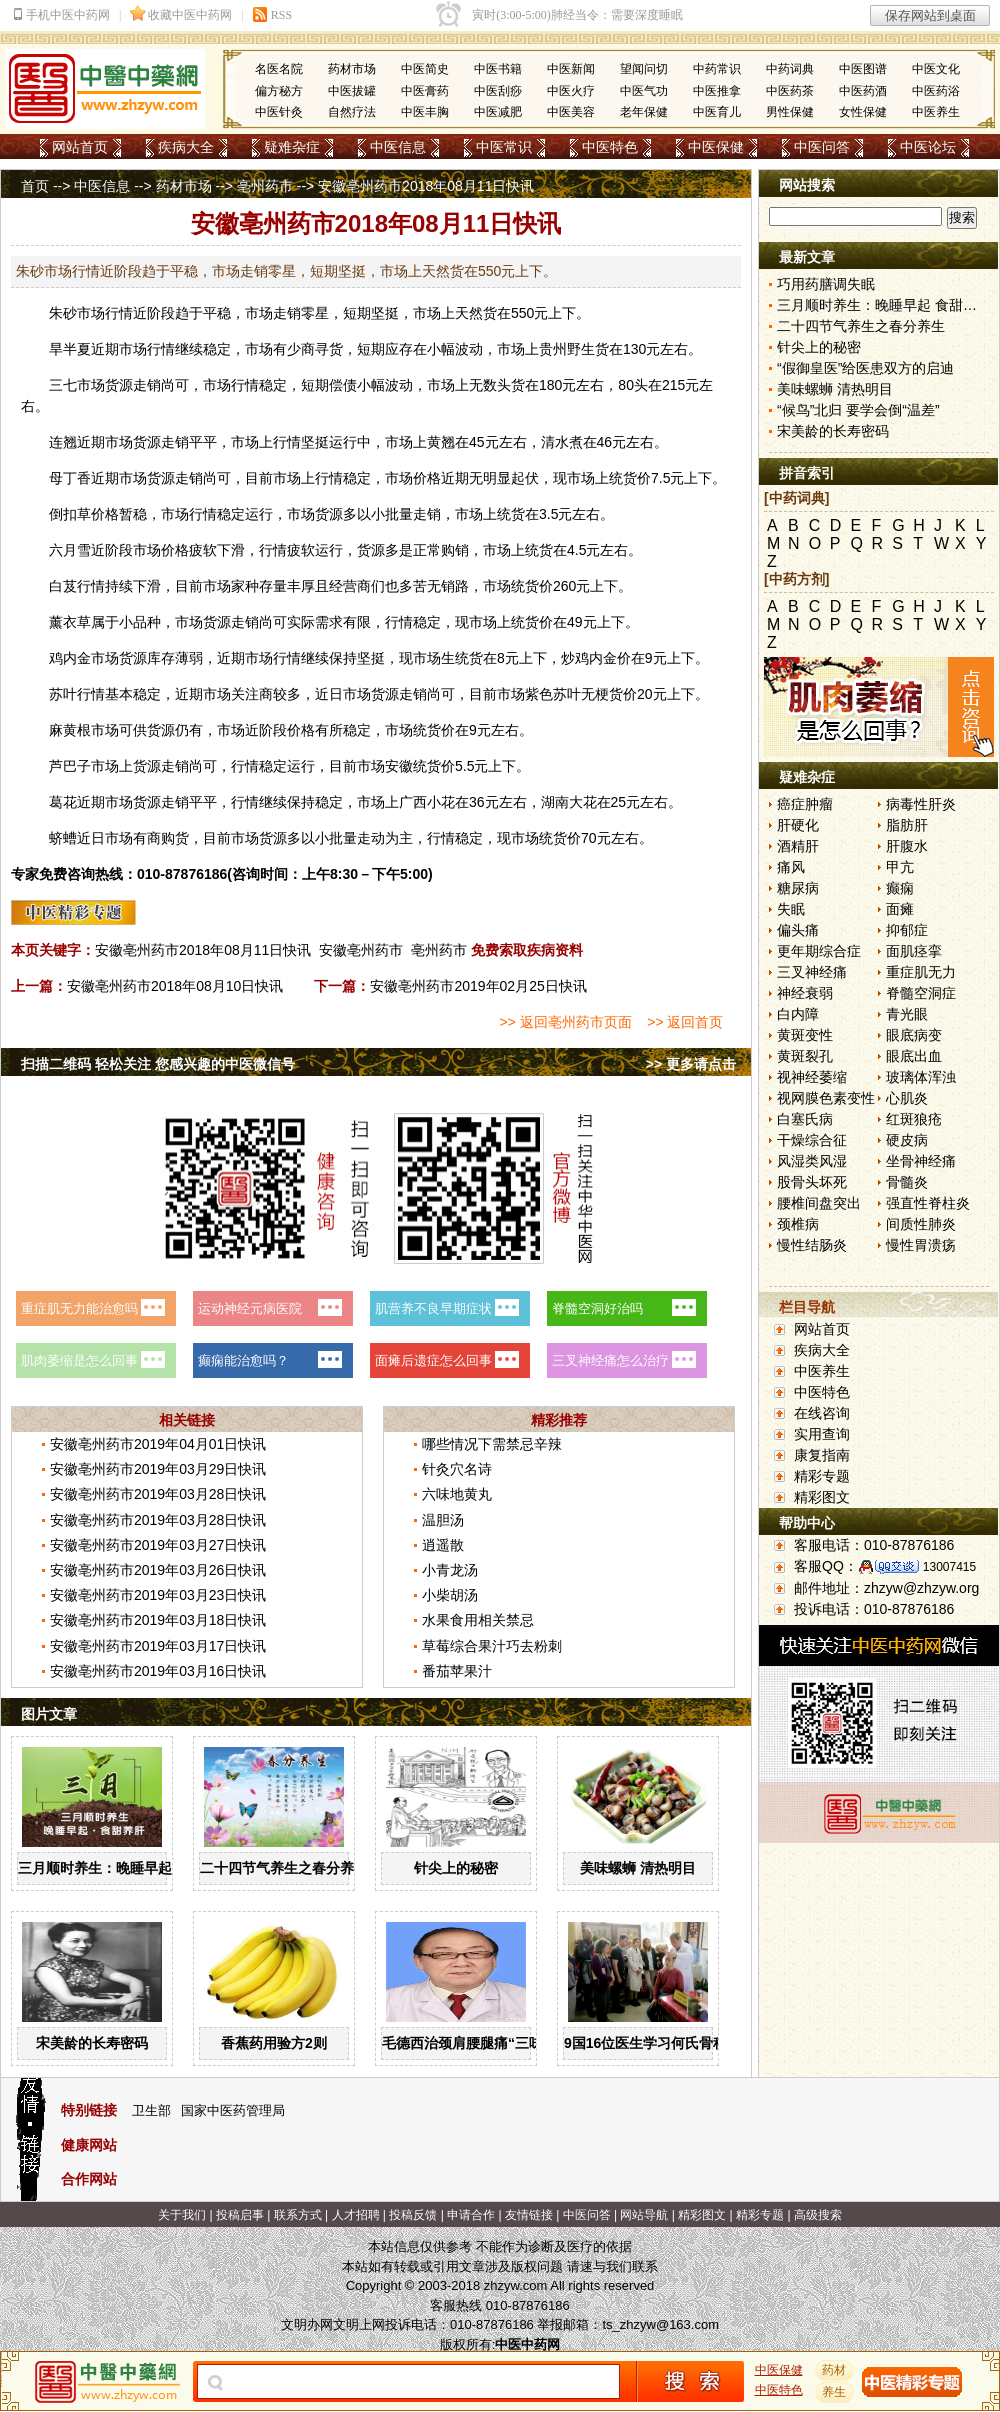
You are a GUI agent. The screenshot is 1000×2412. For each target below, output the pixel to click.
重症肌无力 (921, 972)
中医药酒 (863, 91)
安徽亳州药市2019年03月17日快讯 (158, 1646)
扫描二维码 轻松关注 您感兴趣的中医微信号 (158, 1064)
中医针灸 (279, 112)
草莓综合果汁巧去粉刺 (492, 1646)
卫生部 (151, 2110)
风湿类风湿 (812, 1161)
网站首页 (80, 147)
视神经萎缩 (812, 1077)
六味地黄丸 (457, 1494)
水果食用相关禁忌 (478, 1620)
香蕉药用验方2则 (274, 2043)
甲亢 (900, 867)
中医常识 (504, 147)
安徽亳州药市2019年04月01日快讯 (158, 1444)
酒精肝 (798, 846)
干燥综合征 (812, 1140)
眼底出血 (914, 1056)
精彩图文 (822, 1497)
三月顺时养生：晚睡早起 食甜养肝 (125, 1868)
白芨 (63, 586)
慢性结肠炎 (812, 1245)
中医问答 (822, 147)
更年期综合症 (819, 951)
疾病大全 (186, 147)
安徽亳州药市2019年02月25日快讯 (478, 986)
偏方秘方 (279, 91)
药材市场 (352, 69)
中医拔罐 (352, 91)
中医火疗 (571, 91)
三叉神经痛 (812, 972)
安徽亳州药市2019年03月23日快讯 (158, 1595)
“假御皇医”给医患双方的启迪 (865, 368)
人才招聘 (356, 2215)
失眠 (791, 909)
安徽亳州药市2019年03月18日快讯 (158, 1620)
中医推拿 (717, 91)
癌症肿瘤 (805, 804)
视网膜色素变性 (826, 1098)
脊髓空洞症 (921, 993)
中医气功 (644, 91)
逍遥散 (443, 1545)
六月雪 (70, 550)
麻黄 (63, 730)
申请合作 (471, 2215)
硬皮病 (907, 1140)
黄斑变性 (805, 1035)
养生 (835, 2392)
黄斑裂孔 (805, 1056)
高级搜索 (818, 2215)
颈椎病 (798, 1224)
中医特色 (610, 147)
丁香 (77, 478)
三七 (63, 385)
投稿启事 (240, 2215)
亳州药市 (265, 186)
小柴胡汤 (450, 1595)
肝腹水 (907, 846)
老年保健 (644, 112)
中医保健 (716, 147)
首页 (35, 186)
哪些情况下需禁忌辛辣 (492, 1444)
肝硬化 (798, 825)
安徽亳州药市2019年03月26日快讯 (158, 1570)
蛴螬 (63, 838)
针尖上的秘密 (456, 1868)
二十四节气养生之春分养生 (284, 1868)
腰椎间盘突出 (819, 1203)
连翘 (63, 442)
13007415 (949, 1567)
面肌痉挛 (914, 951)
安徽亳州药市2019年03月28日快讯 (158, 1494)
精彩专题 (822, 1476)
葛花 (63, 802)
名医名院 (279, 69)
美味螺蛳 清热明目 (638, 1868)
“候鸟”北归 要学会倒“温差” (858, 410)
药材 (835, 2370)
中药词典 (790, 69)
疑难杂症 (292, 147)
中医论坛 (928, 147)
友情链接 (529, 2215)
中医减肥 (498, 112)
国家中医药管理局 (233, 2110)
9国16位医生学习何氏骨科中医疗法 (673, 2043)
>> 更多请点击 (691, 1064)
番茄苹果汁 (457, 1671)
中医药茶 (790, 91)
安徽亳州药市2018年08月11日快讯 (203, 950)
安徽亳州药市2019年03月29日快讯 (158, 1469)
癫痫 (900, 888)
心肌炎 (907, 1098)
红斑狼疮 (914, 1119)
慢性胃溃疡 (921, 1245)
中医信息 (398, 147)
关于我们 (182, 2215)
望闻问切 (644, 69)
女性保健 (863, 112)
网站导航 (644, 2215)
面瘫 (900, 909)
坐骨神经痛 (921, 1161)
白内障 (798, 1014)
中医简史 (425, 69)
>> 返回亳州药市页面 (565, 1022)
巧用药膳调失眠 (826, 284)
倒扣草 (70, 514)
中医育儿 (717, 112)
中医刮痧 (498, 91)
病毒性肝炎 (921, 804)
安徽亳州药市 (361, 950)
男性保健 (790, 112)
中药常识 (717, 69)
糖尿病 (798, 888)
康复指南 (822, 1455)
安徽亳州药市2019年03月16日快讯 (158, 1671)
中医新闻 (571, 69)
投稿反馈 (413, 2215)
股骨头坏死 (812, 1182)
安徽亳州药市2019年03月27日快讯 (158, 1545)
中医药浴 (936, 91)
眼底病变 (914, 1035)
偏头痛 (798, 930)
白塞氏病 (805, 1119)
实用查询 (822, 1434)
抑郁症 (907, 930)
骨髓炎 (907, 1182)
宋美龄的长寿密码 (92, 2043)
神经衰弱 (805, 993)
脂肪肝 (907, 825)
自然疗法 (352, 112)
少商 (301, 349)
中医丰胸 (425, 112)
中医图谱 (863, 69)
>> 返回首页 (685, 1022)
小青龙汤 (450, 1570)
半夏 (77, 349)
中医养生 (936, 112)
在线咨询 (822, 1413)
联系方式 (298, 2215)
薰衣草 (70, 622)
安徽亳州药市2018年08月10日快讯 (175, 986)
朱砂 (63, 313)
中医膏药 (425, 91)
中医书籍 (498, 69)
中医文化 (936, 69)
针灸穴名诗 (457, 1469)
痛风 (791, 867)
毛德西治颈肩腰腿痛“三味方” (473, 2043)
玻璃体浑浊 (921, 1077)
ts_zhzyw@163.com (660, 2324)
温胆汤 (443, 1520)
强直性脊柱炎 (928, 1203)
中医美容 (571, 112)
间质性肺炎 (921, 1224)
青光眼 (907, 1014)
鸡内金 (70, 658)
